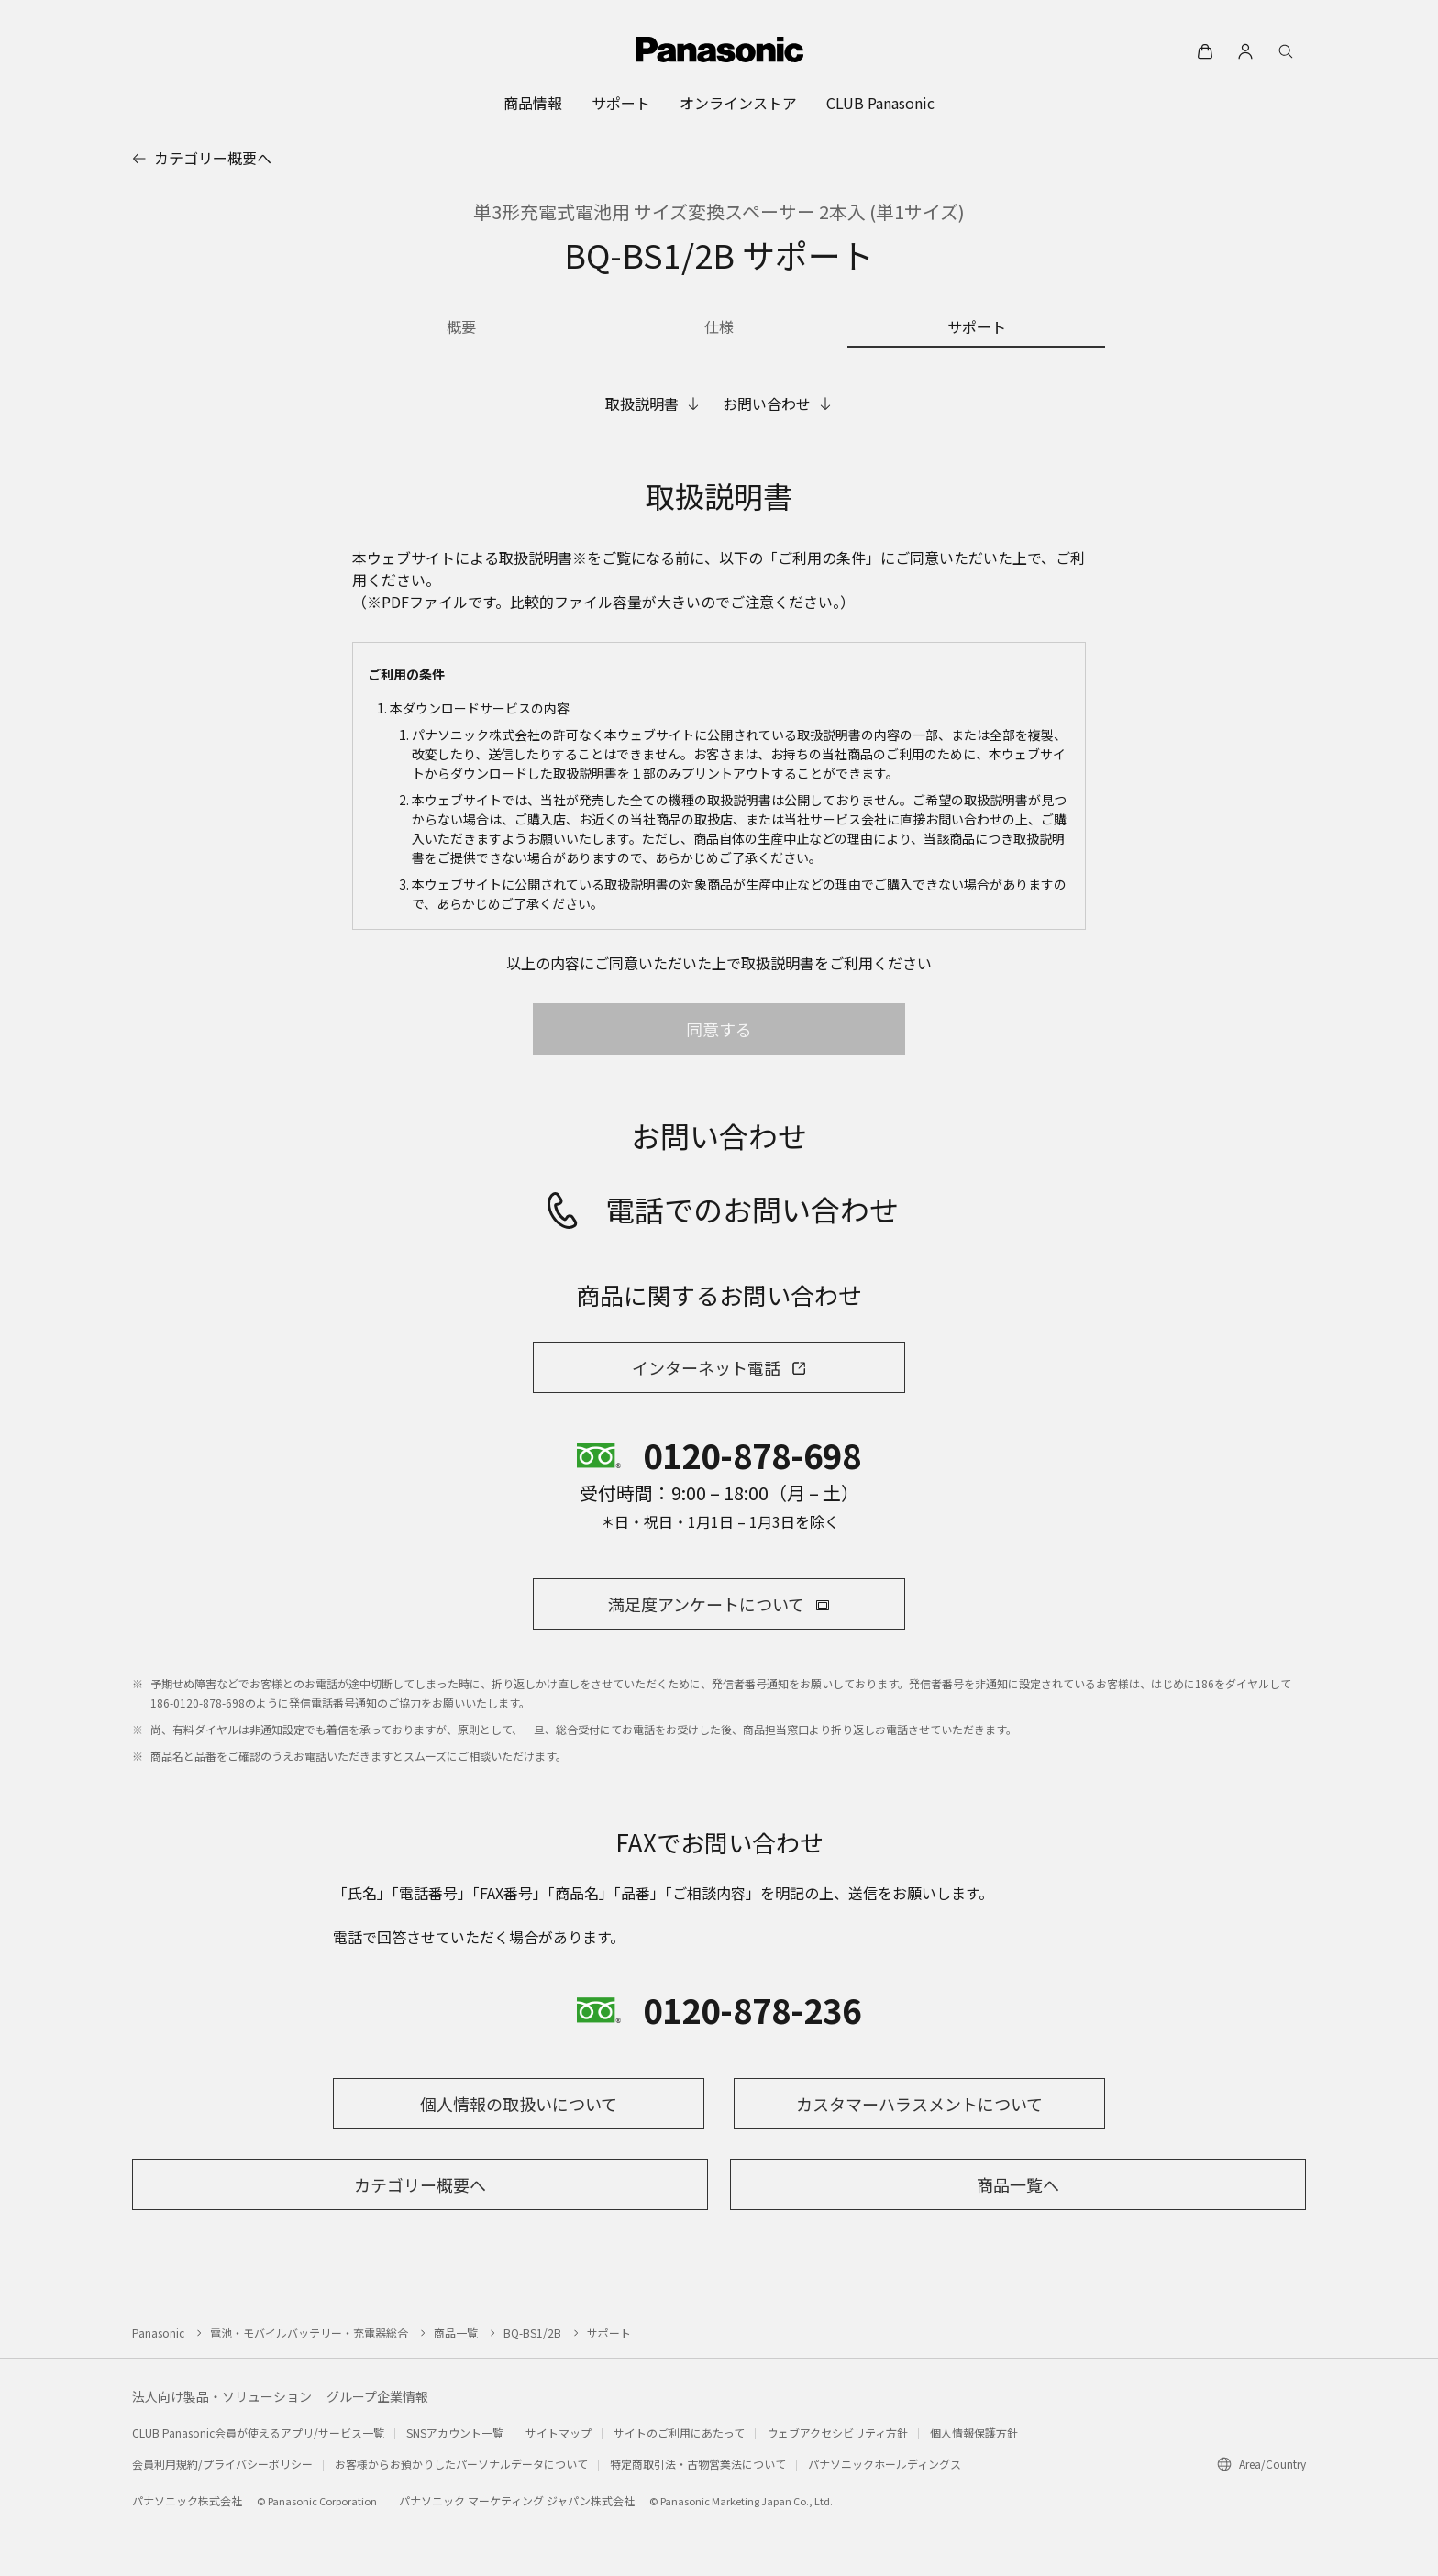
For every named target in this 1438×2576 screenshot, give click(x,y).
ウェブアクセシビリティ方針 (837, 2432)
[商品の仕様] (719, 328)
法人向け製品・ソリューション (222, 2396)
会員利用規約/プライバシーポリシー (222, 2463)
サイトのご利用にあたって (679, 2432)
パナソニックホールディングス (884, 2463)
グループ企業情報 (377, 2396)
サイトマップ (558, 2432)
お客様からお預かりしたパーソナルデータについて (461, 2463)
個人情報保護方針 (974, 2432)
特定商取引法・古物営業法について (698, 2463)
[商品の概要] (462, 328)
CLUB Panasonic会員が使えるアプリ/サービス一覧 (258, 2432)
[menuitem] (532, 103)
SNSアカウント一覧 (454, 2432)
